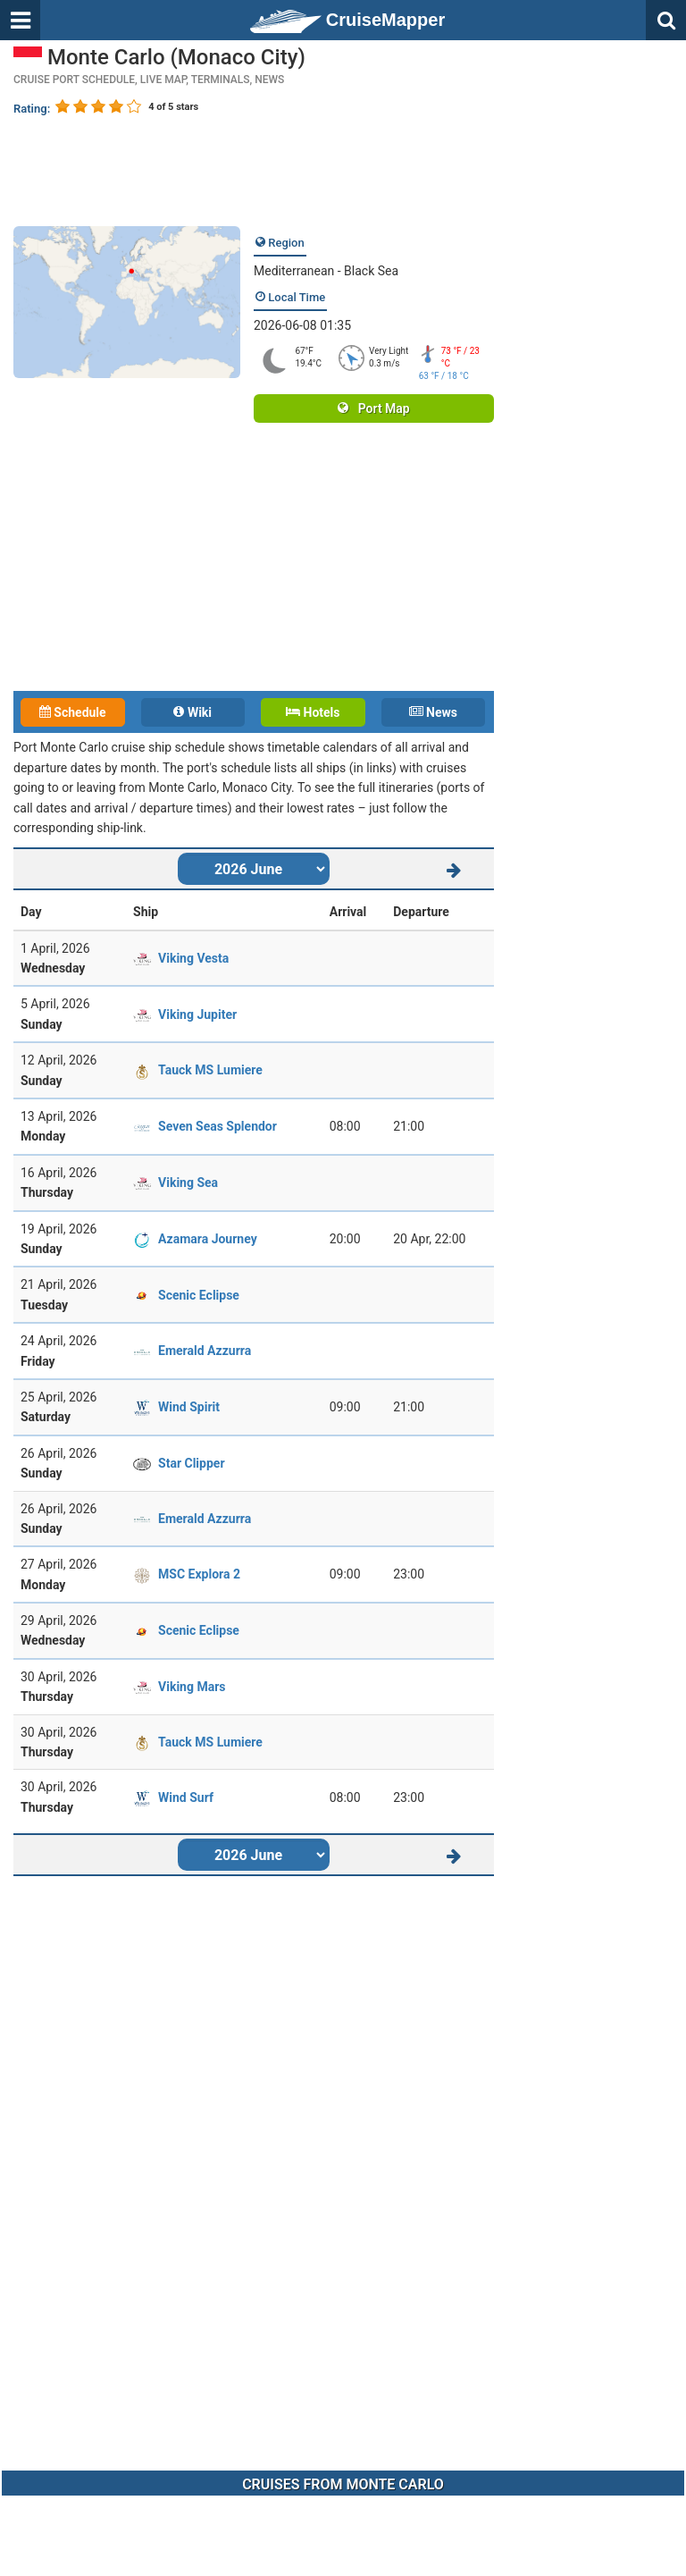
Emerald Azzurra (204, 1350)
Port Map (373, 408)
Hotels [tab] (312, 712)
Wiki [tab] (192, 712)
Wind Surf (185, 1797)
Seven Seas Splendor (217, 1126)
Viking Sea (188, 1182)
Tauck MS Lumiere (210, 1070)
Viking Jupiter (197, 1014)
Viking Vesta (193, 958)
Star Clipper (191, 1463)
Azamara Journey (207, 1239)
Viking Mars (191, 1686)
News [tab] (433, 712)
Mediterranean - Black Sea (326, 271)
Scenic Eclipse (198, 1295)
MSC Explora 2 (199, 1574)
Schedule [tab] (72, 712)
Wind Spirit (189, 1407)
